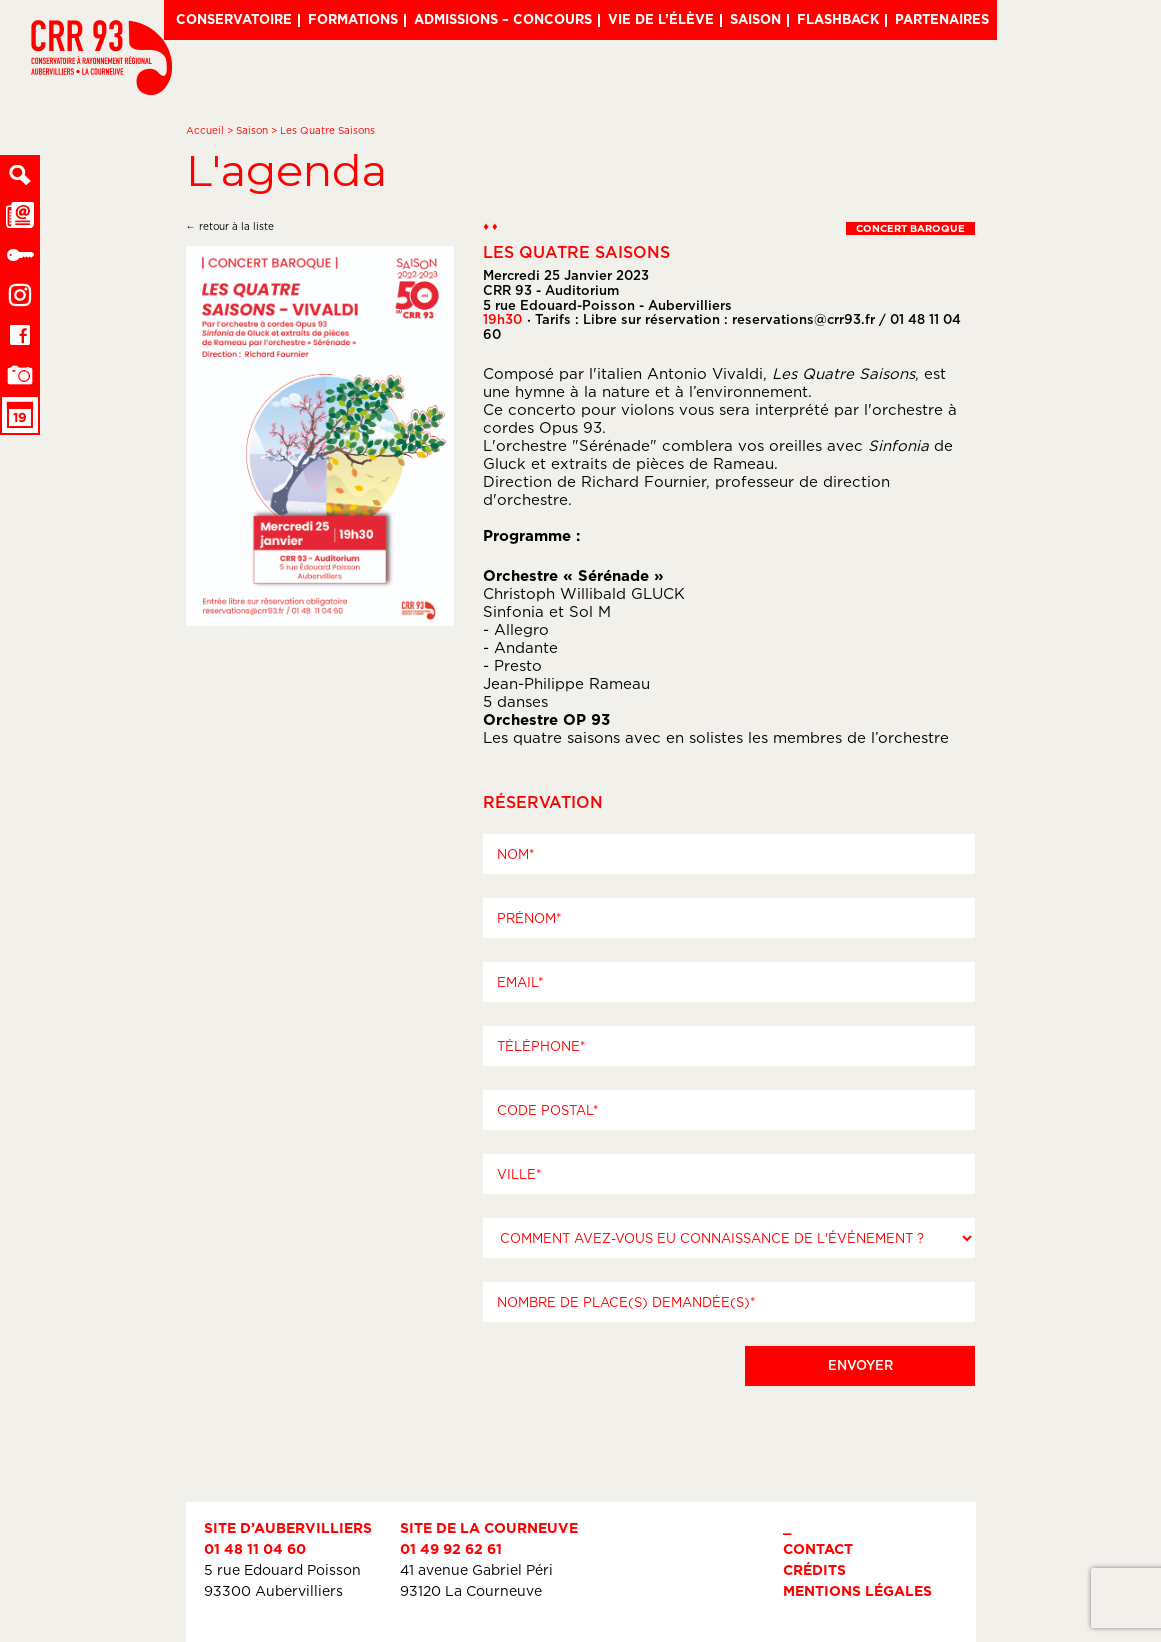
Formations (353, 19)
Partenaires (942, 19)
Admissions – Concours (503, 19)
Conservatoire (234, 19)
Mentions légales (857, 1590)
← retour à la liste (230, 226)
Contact (818, 1548)
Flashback (838, 19)
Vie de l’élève (661, 19)
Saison (755, 19)
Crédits (814, 1569)
